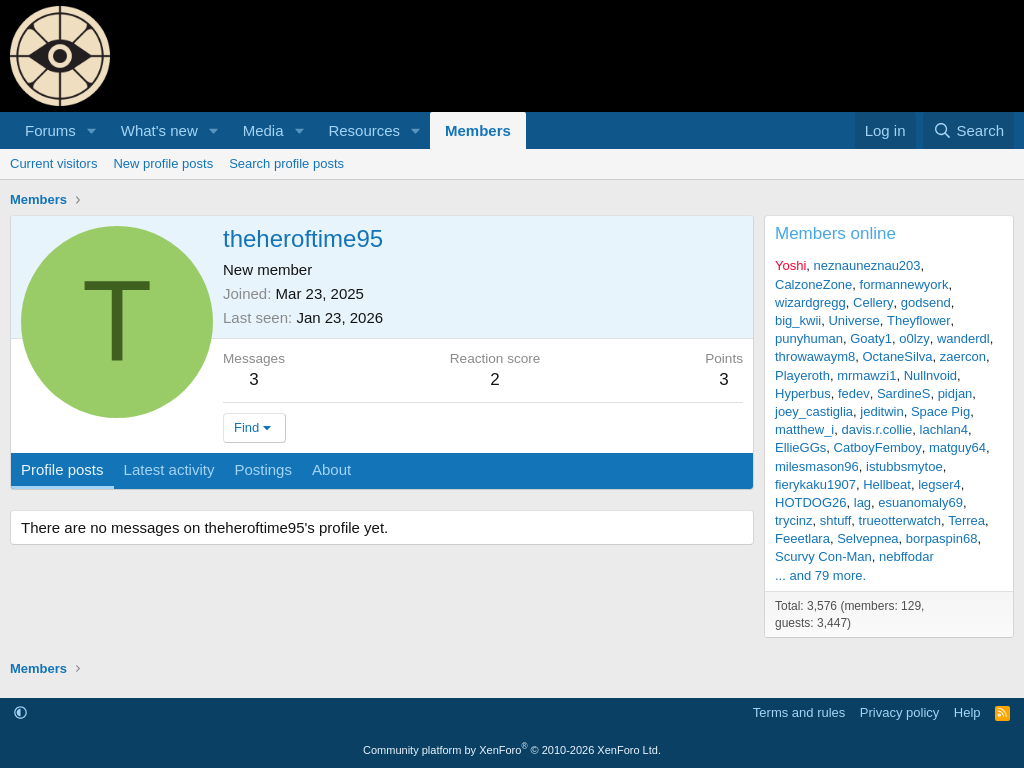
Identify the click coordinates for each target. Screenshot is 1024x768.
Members (478, 130)
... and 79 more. (820, 575)
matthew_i (804, 429)
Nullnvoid (930, 375)
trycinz (794, 520)
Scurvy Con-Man (823, 556)
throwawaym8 (815, 356)
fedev (854, 393)
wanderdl (963, 338)
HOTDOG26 (811, 502)
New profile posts (163, 163)
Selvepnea (867, 538)
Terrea (966, 520)
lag (862, 502)
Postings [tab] (263, 469)
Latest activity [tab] (169, 469)
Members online (835, 233)
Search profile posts (286, 163)
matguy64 (957, 447)
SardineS (903, 393)
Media (263, 130)
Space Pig (940, 411)
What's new (159, 130)
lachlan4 (944, 429)
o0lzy (914, 338)
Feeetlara (802, 538)
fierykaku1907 (815, 484)
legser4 (939, 484)
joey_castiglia (814, 411)
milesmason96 (817, 466)
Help (967, 712)
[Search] (968, 130)
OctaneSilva (897, 356)
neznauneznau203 (867, 265)
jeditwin (881, 411)
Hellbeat (887, 484)
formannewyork (904, 284)
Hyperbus (803, 393)
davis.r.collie (876, 429)
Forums (50, 130)
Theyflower (919, 320)
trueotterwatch (900, 520)
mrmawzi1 (866, 375)
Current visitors (53, 163)
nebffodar (906, 556)
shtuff (836, 520)
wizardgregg (810, 302)
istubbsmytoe (904, 466)
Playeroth (802, 375)
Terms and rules (799, 712)
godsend (926, 302)
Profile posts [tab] (62, 469)
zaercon (963, 356)
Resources (364, 130)
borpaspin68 (942, 538)
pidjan (955, 393)
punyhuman (809, 338)
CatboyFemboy (878, 447)
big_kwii (798, 320)
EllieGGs (800, 447)
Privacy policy (899, 712)
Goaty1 (871, 338)
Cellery (873, 302)
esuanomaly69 (920, 502)
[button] (92, 130)
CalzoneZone (813, 284)
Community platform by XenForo (512, 750)
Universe (853, 320)
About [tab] (331, 469)
